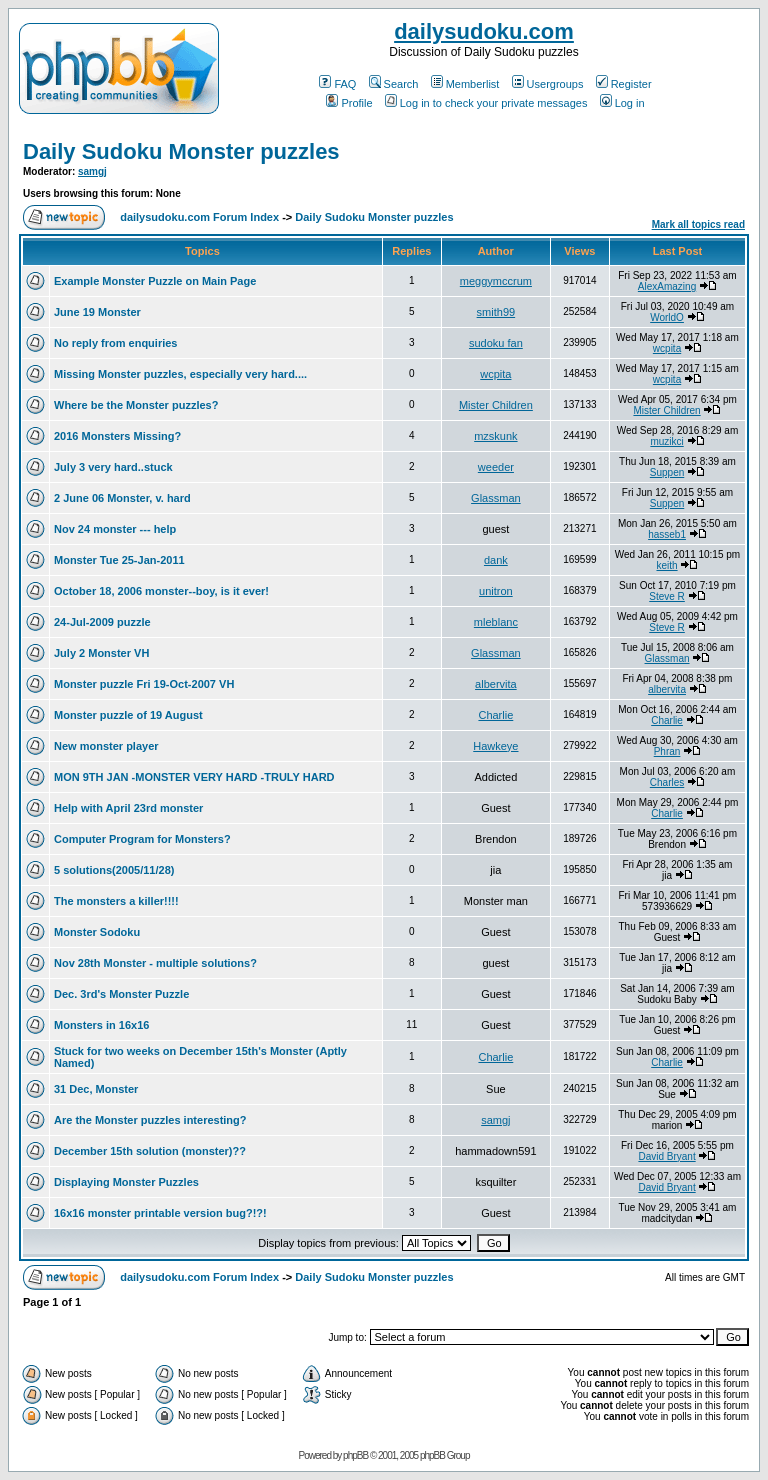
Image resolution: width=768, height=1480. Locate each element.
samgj (92, 171)
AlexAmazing (667, 286)
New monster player (106, 746)
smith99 (496, 312)
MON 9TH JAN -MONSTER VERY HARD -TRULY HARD (194, 777)
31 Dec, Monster (96, 1089)
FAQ (337, 84)
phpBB (355, 1455)
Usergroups (548, 84)
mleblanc (496, 622)
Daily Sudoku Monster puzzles (181, 151)
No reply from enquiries (115, 343)
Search (394, 84)
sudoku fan (496, 343)
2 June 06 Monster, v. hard (122, 498)
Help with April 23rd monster (128, 808)
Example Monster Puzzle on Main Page (155, 281)
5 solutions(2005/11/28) (114, 870)
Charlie (495, 715)
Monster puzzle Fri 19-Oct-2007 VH (144, 684)
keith (666, 565)
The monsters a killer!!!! (116, 901)
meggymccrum (496, 281)
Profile (349, 103)
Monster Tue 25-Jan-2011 (119, 560)
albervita (496, 684)
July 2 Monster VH (101, 653)
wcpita (667, 348)
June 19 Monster (97, 312)
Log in (622, 103)
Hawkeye (495, 746)
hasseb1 (667, 534)
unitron (496, 591)
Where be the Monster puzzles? (136, 405)
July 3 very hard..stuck (113, 467)
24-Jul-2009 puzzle (102, 622)
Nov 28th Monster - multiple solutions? (155, 963)
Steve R (667, 596)
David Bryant (666, 1156)
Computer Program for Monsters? (142, 839)
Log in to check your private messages (486, 103)
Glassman (496, 498)
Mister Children (496, 405)
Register (624, 84)
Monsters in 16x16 (101, 1025)
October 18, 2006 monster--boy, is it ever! (161, 591)
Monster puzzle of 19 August (128, 715)
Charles (667, 782)
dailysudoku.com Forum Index (199, 217)
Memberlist (465, 84)
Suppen (667, 472)
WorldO (667, 317)
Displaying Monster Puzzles (126, 1182)
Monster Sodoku (97, 932)
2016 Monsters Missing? (117, 436)
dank (496, 560)
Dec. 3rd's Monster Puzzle (121, 994)
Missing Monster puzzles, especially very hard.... (180, 374)
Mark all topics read (698, 224)
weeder (496, 467)
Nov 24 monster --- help (115, 529)
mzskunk (495, 436)
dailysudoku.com (484, 31)
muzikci (666, 441)
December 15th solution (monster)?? (150, 1151)
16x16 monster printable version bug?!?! (160, 1213)
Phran (667, 751)
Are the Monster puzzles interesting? (150, 1120)
